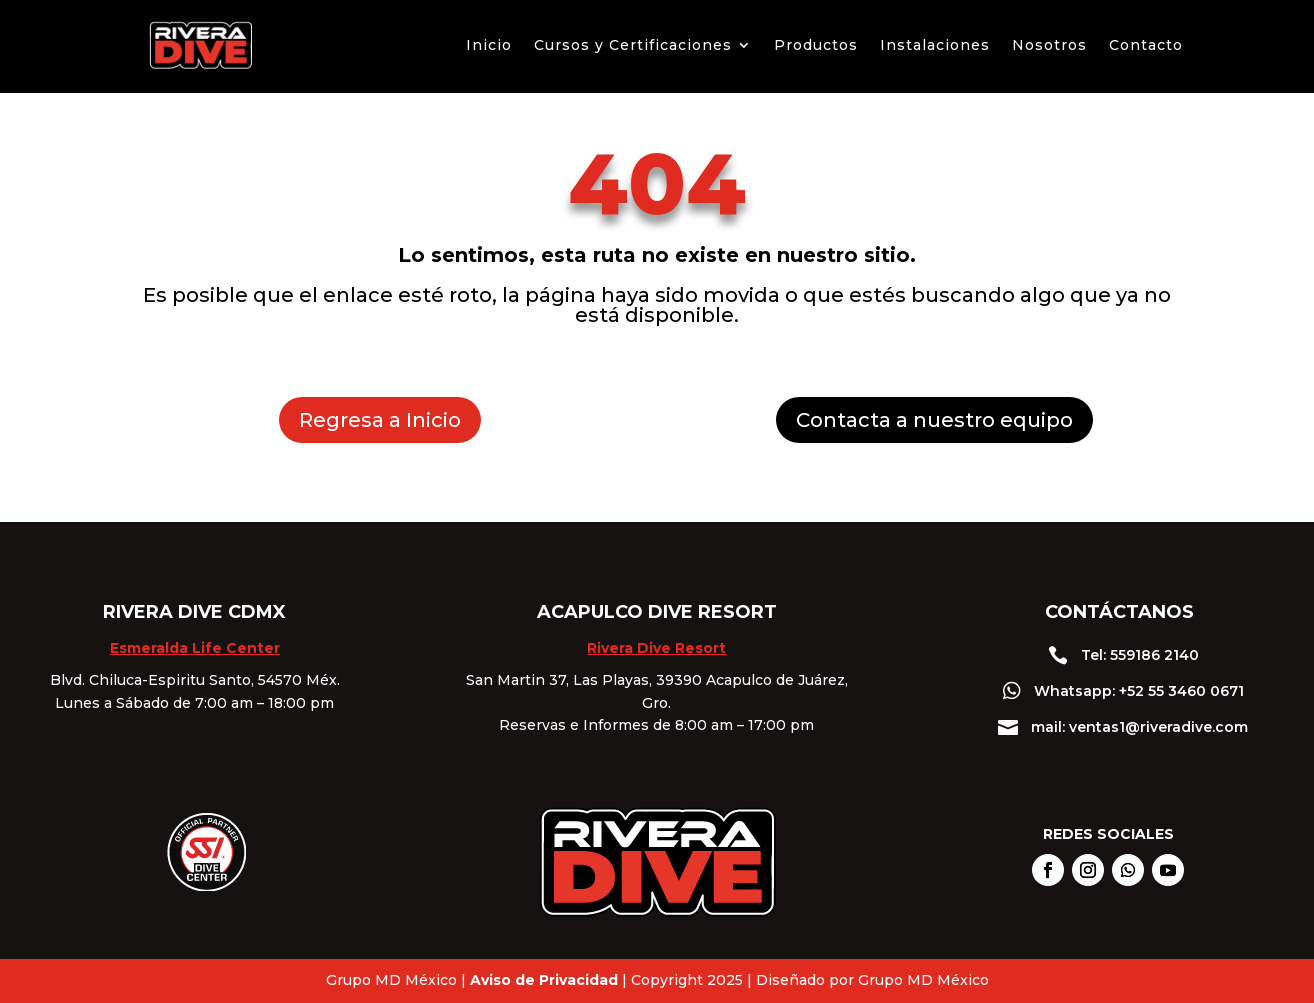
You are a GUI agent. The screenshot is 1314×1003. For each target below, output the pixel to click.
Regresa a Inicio (380, 420)
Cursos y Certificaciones (633, 45)
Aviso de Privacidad (544, 980)
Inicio (489, 45)
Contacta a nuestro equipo (934, 420)
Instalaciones (935, 45)
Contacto (1146, 45)
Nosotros (1049, 45)
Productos (816, 45)
